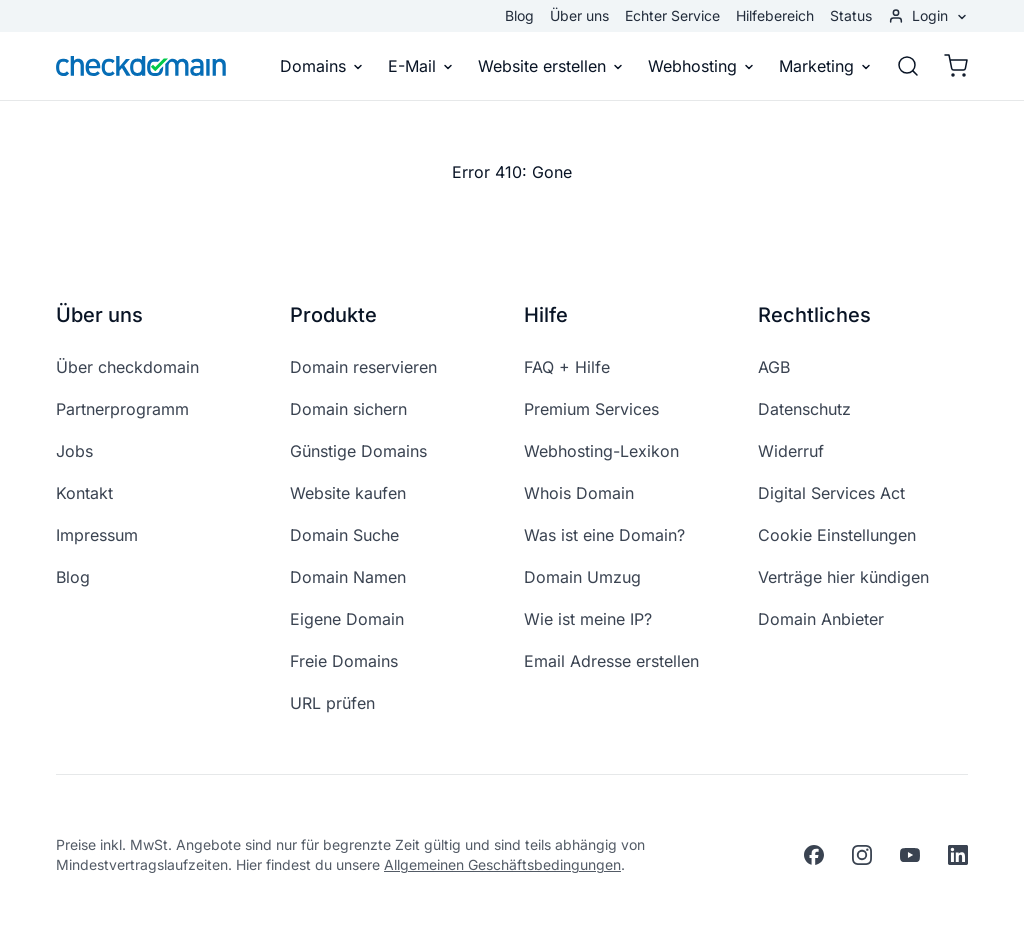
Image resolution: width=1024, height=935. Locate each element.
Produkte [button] (333, 315)
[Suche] (908, 66)
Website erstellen (551, 66)
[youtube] (910, 855)
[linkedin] (958, 855)
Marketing (825, 66)
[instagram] (862, 855)
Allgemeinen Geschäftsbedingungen (502, 864)
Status (851, 15)
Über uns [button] (99, 315)
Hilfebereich (775, 15)
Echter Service (672, 15)
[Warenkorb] (950, 66)
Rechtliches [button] (814, 315)
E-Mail (421, 66)
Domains (322, 66)
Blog (519, 15)
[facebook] (814, 855)
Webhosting (701, 66)
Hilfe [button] (546, 315)
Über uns (579, 15)
